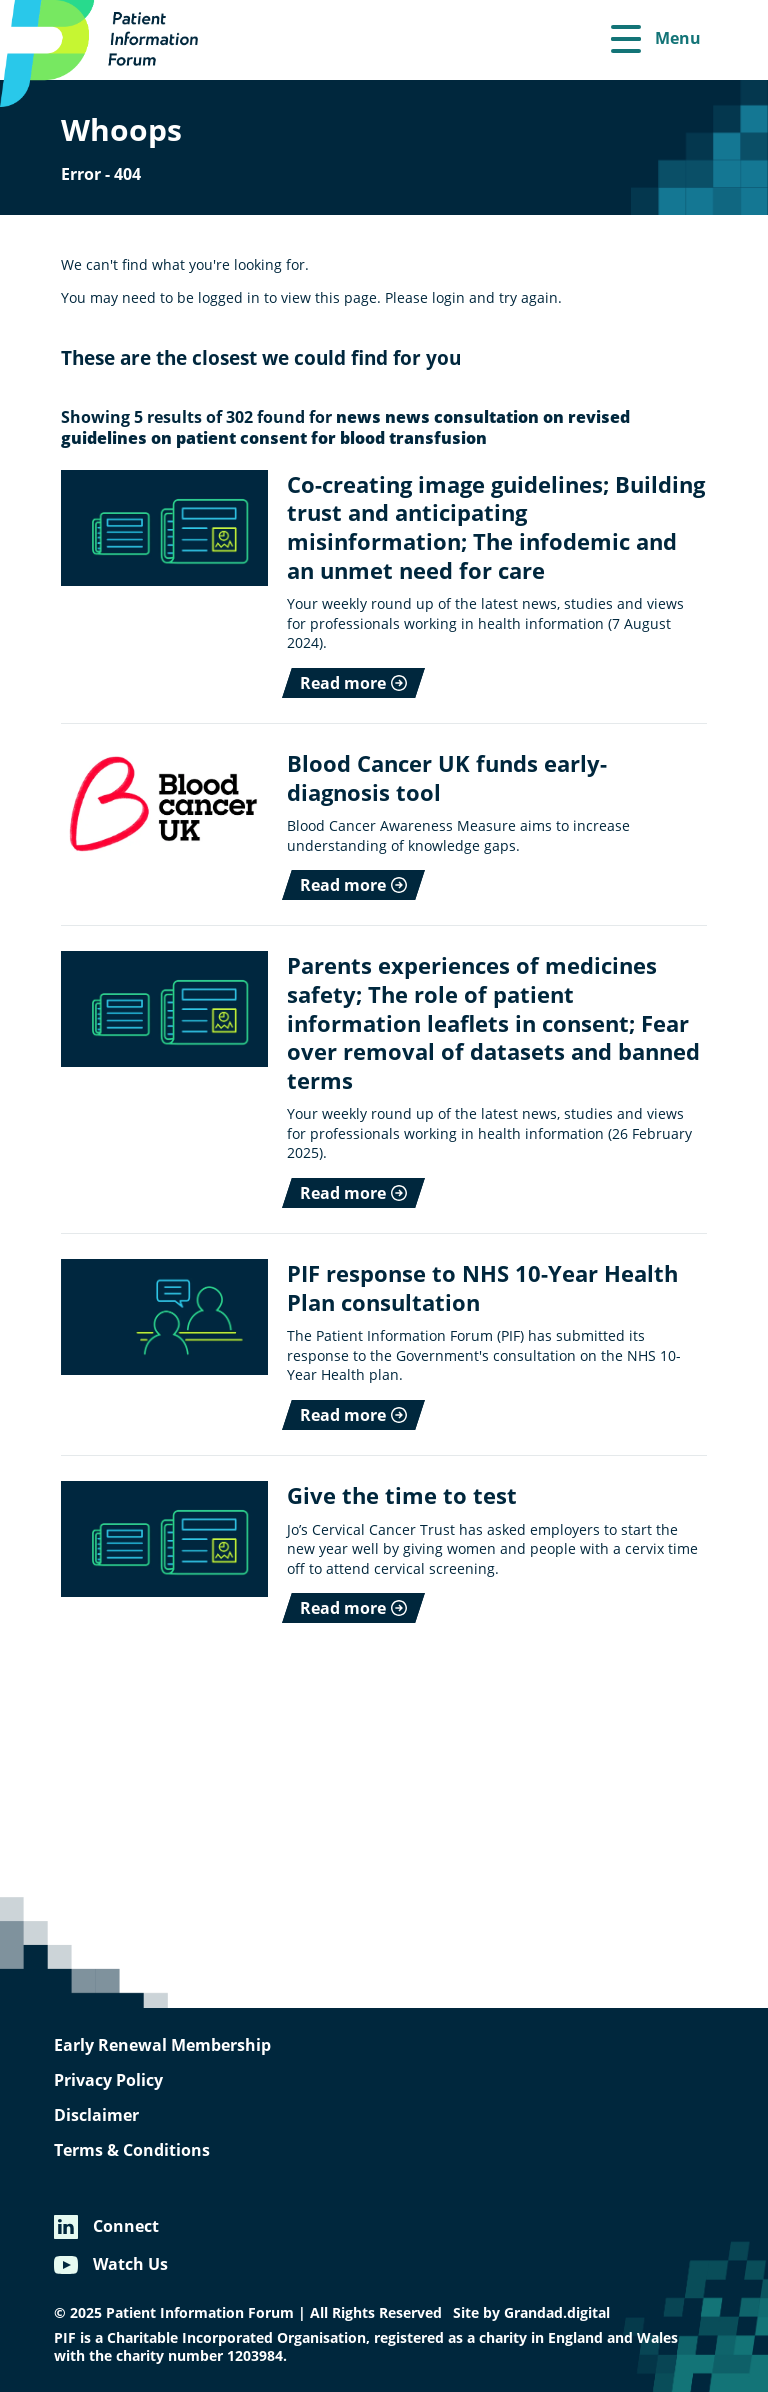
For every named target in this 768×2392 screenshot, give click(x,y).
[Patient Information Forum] (110, 53)
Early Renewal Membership (162, 2045)
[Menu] (656, 40)
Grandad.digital (557, 2313)
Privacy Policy (108, 2080)
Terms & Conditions (132, 2150)
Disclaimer (96, 2115)
